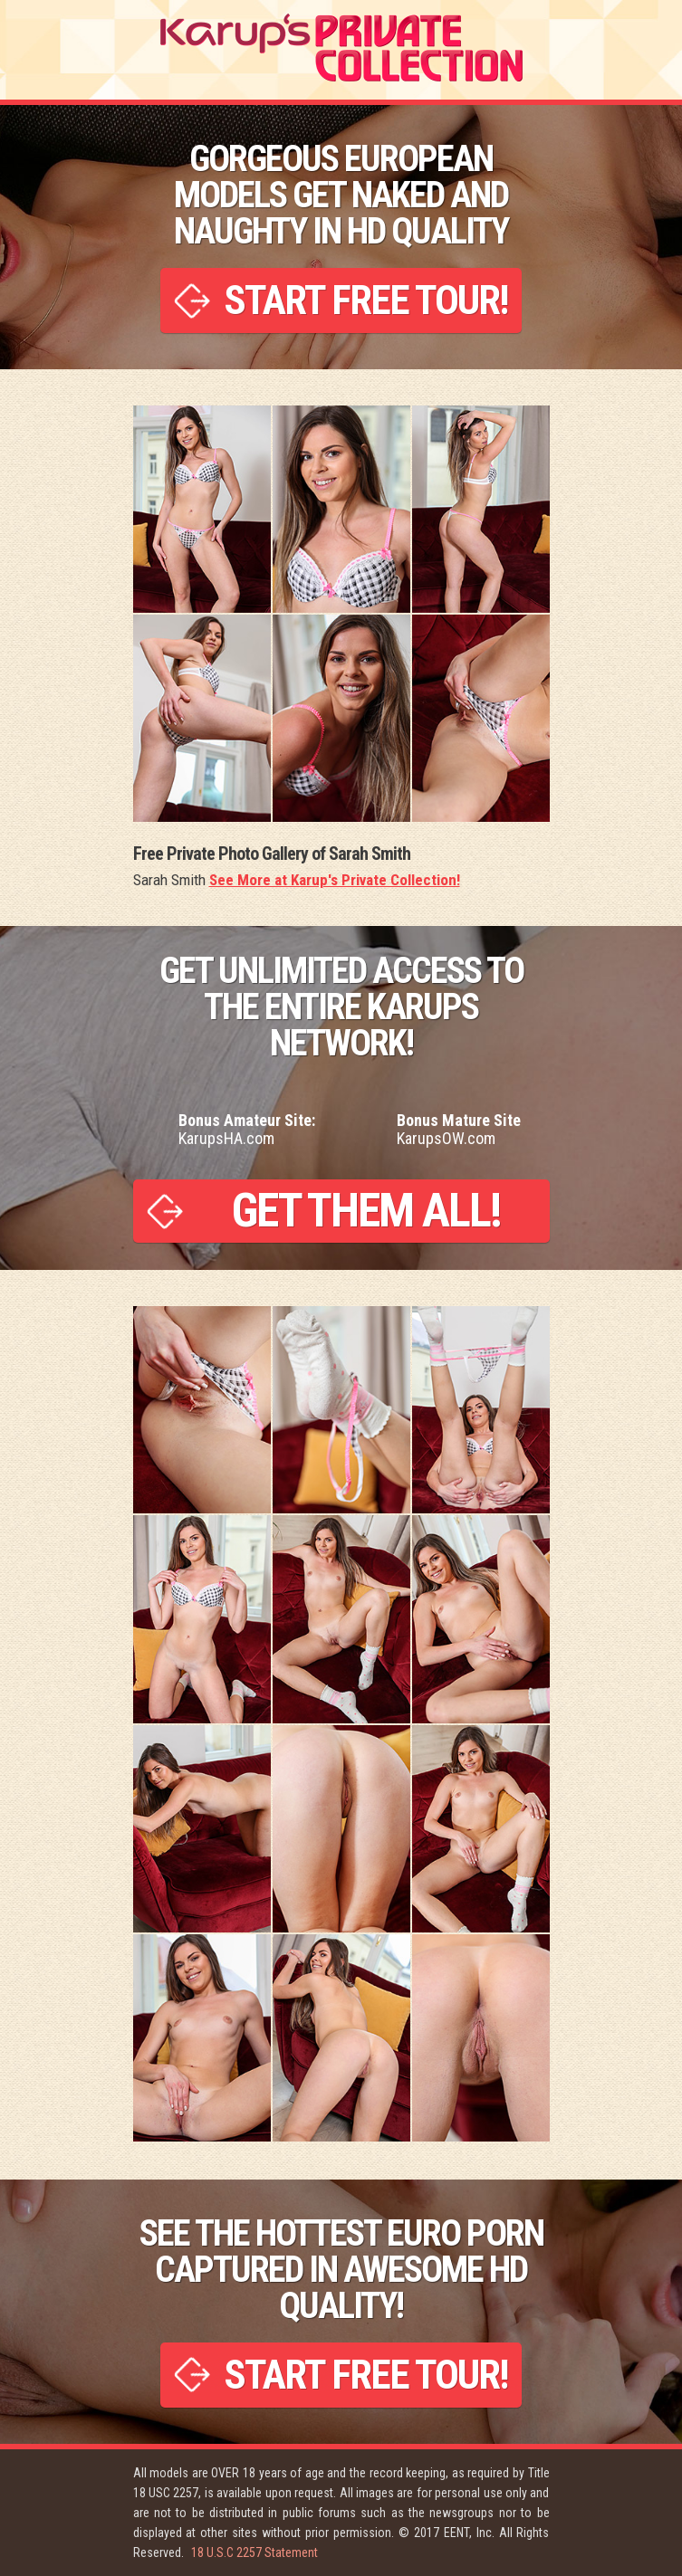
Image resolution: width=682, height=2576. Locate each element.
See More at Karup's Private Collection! (334, 880)
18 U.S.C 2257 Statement (254, 2552)
